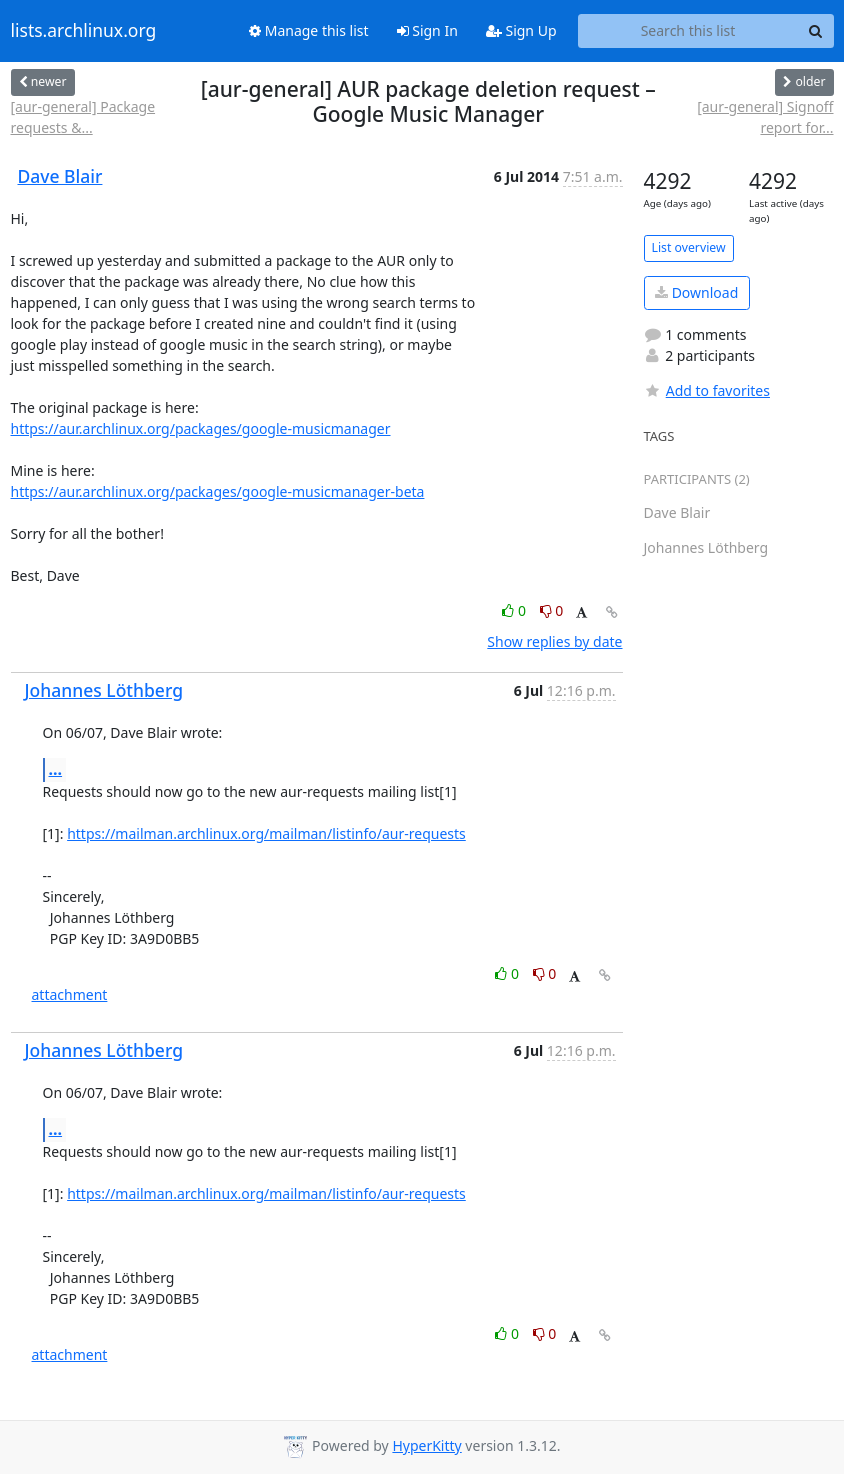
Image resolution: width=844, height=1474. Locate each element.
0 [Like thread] (515, 610)
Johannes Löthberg (104, 690)
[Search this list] (688, 31)
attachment (70, 994)
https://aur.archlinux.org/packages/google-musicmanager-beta (218, 491)
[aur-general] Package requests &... (83, 117)
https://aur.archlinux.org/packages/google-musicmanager (201, 428)
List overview (689, 247)
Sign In (427, 30)
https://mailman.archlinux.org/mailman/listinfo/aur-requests (266, 833)
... (56, 769)
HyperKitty (426, 1445)
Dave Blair (60, 176)
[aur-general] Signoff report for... (765, 117)
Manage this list (309, 30)
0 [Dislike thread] (552, 610)
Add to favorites (707, 390)
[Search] (816, 31)
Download (696, 292)
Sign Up (521, 30)
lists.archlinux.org (84, 31)
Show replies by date (554, 641)
